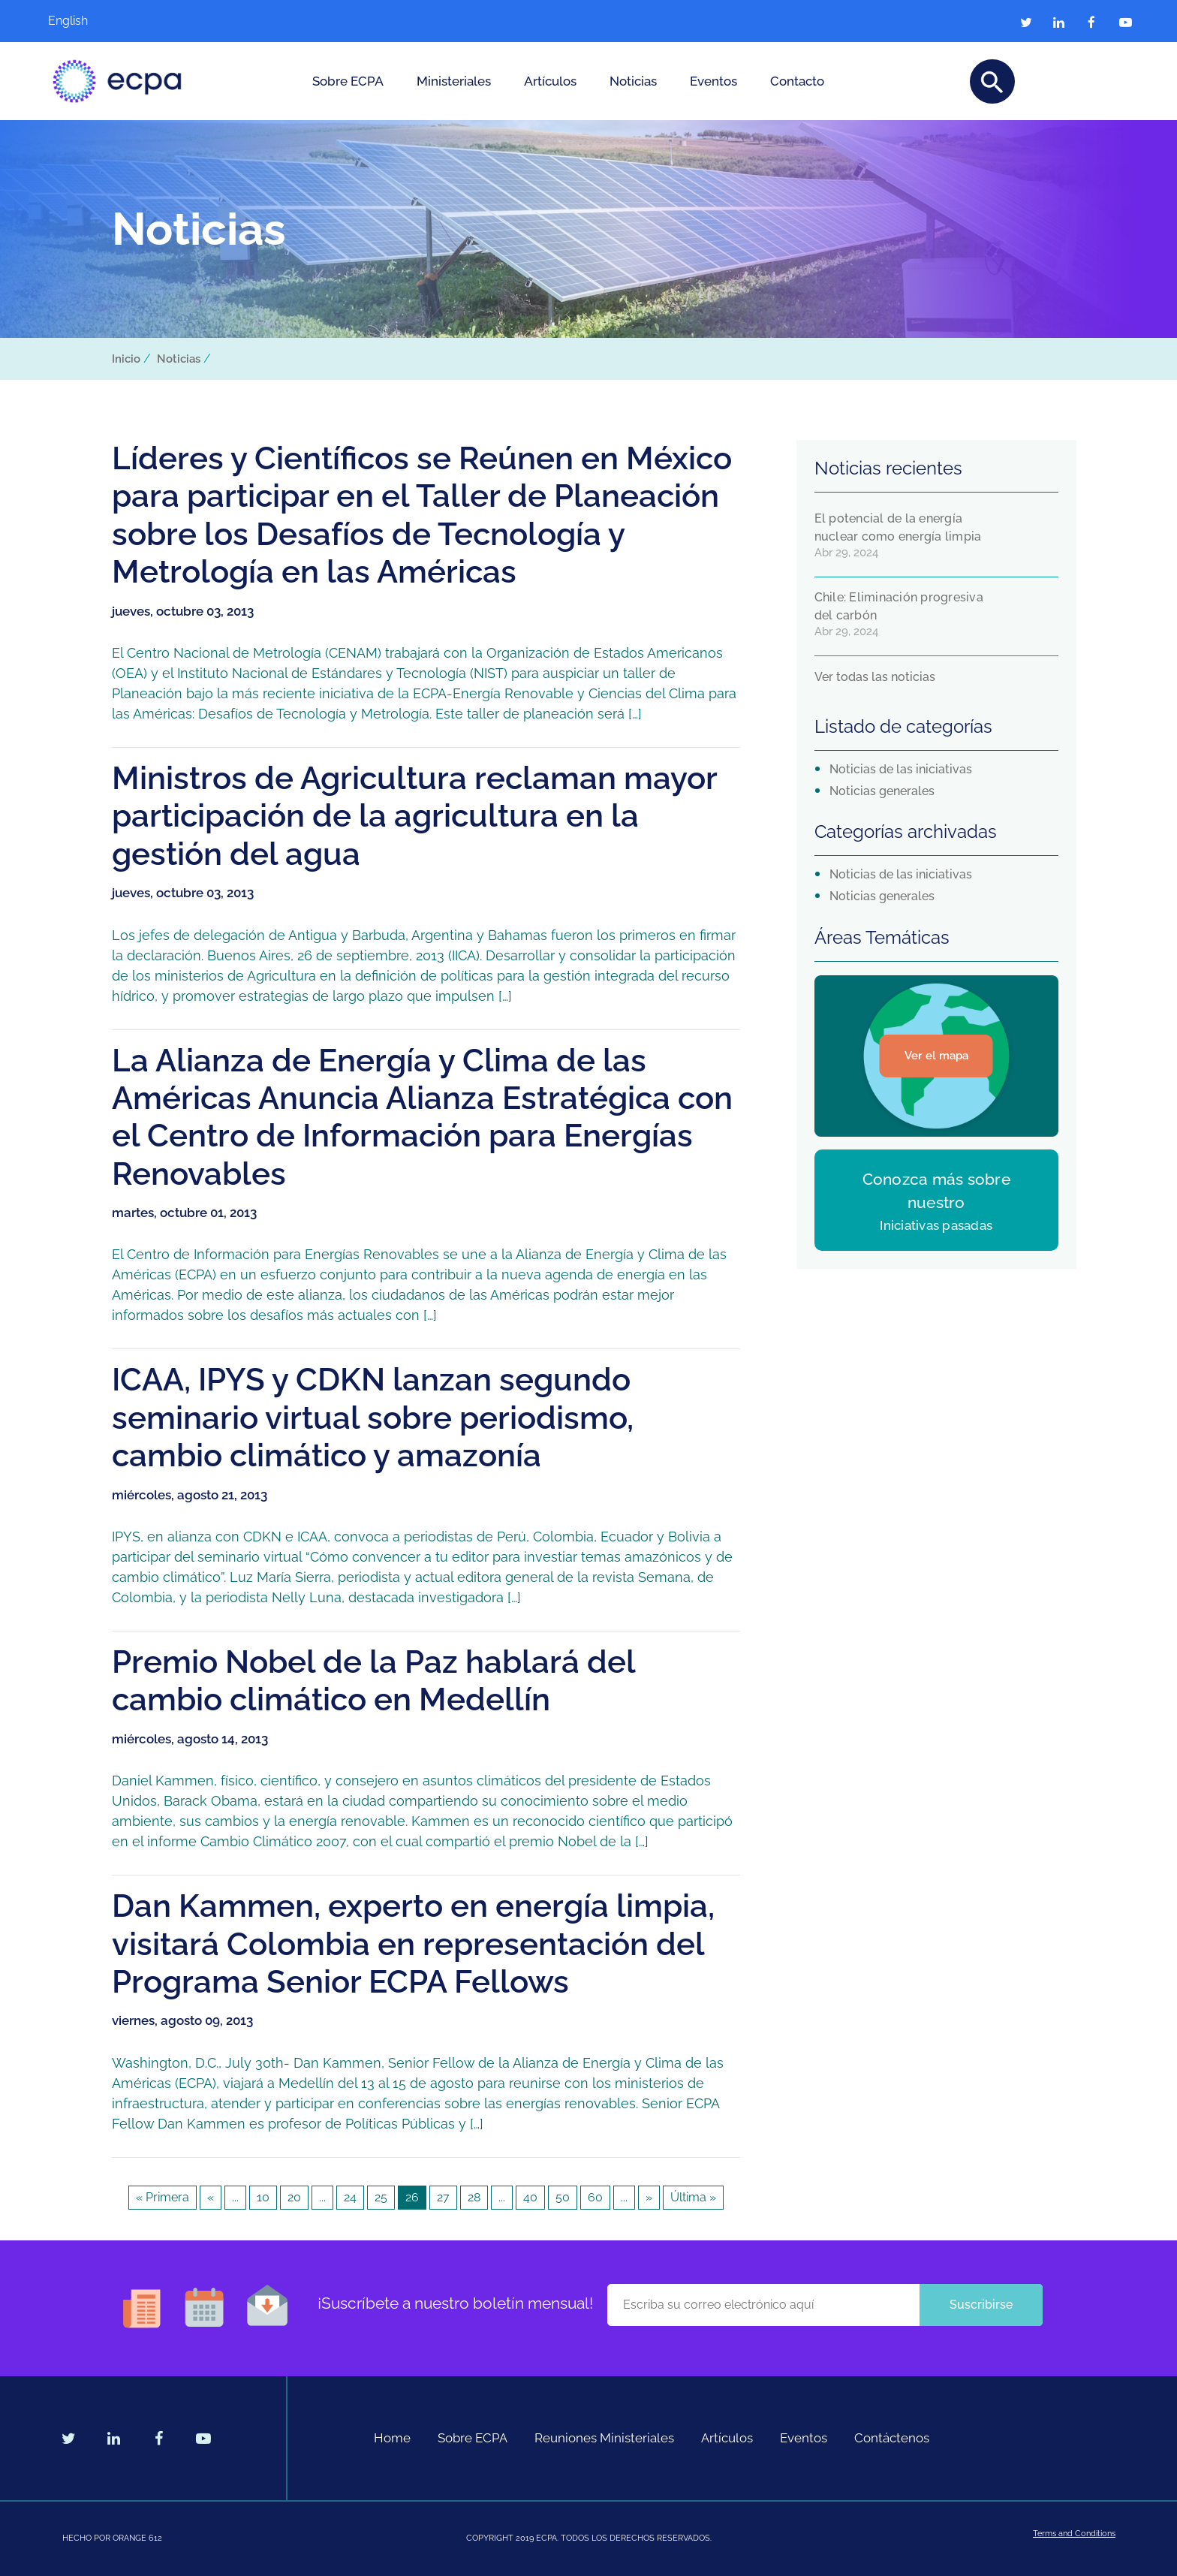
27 (443, 2197)
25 (381, 2197)
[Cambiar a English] (93, 21)
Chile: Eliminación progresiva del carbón (898, 606)
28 (474, 2197)
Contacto (797, 81)
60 (595, 2197)
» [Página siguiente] (649, 2197)
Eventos (713, 81)
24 (350, 2197)
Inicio (126, 359)
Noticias (633, 81)
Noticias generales (882, 791)
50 (562, 2197)
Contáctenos (891, 2437)
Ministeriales (454, 81)
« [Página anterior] (210, 2197)
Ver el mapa (936, 1055)
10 (263, 2197)
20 (294, 2197)
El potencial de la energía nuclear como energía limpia (898, 527)
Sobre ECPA (348, 81)
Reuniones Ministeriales (604, 2437)
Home (392, 2437)
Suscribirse (981, 2304)
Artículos (550, 81)
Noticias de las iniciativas (900, 769)
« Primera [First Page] (162, 2197)
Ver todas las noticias (874, 677)
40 (530, 2197)
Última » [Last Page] (693, 2197)
